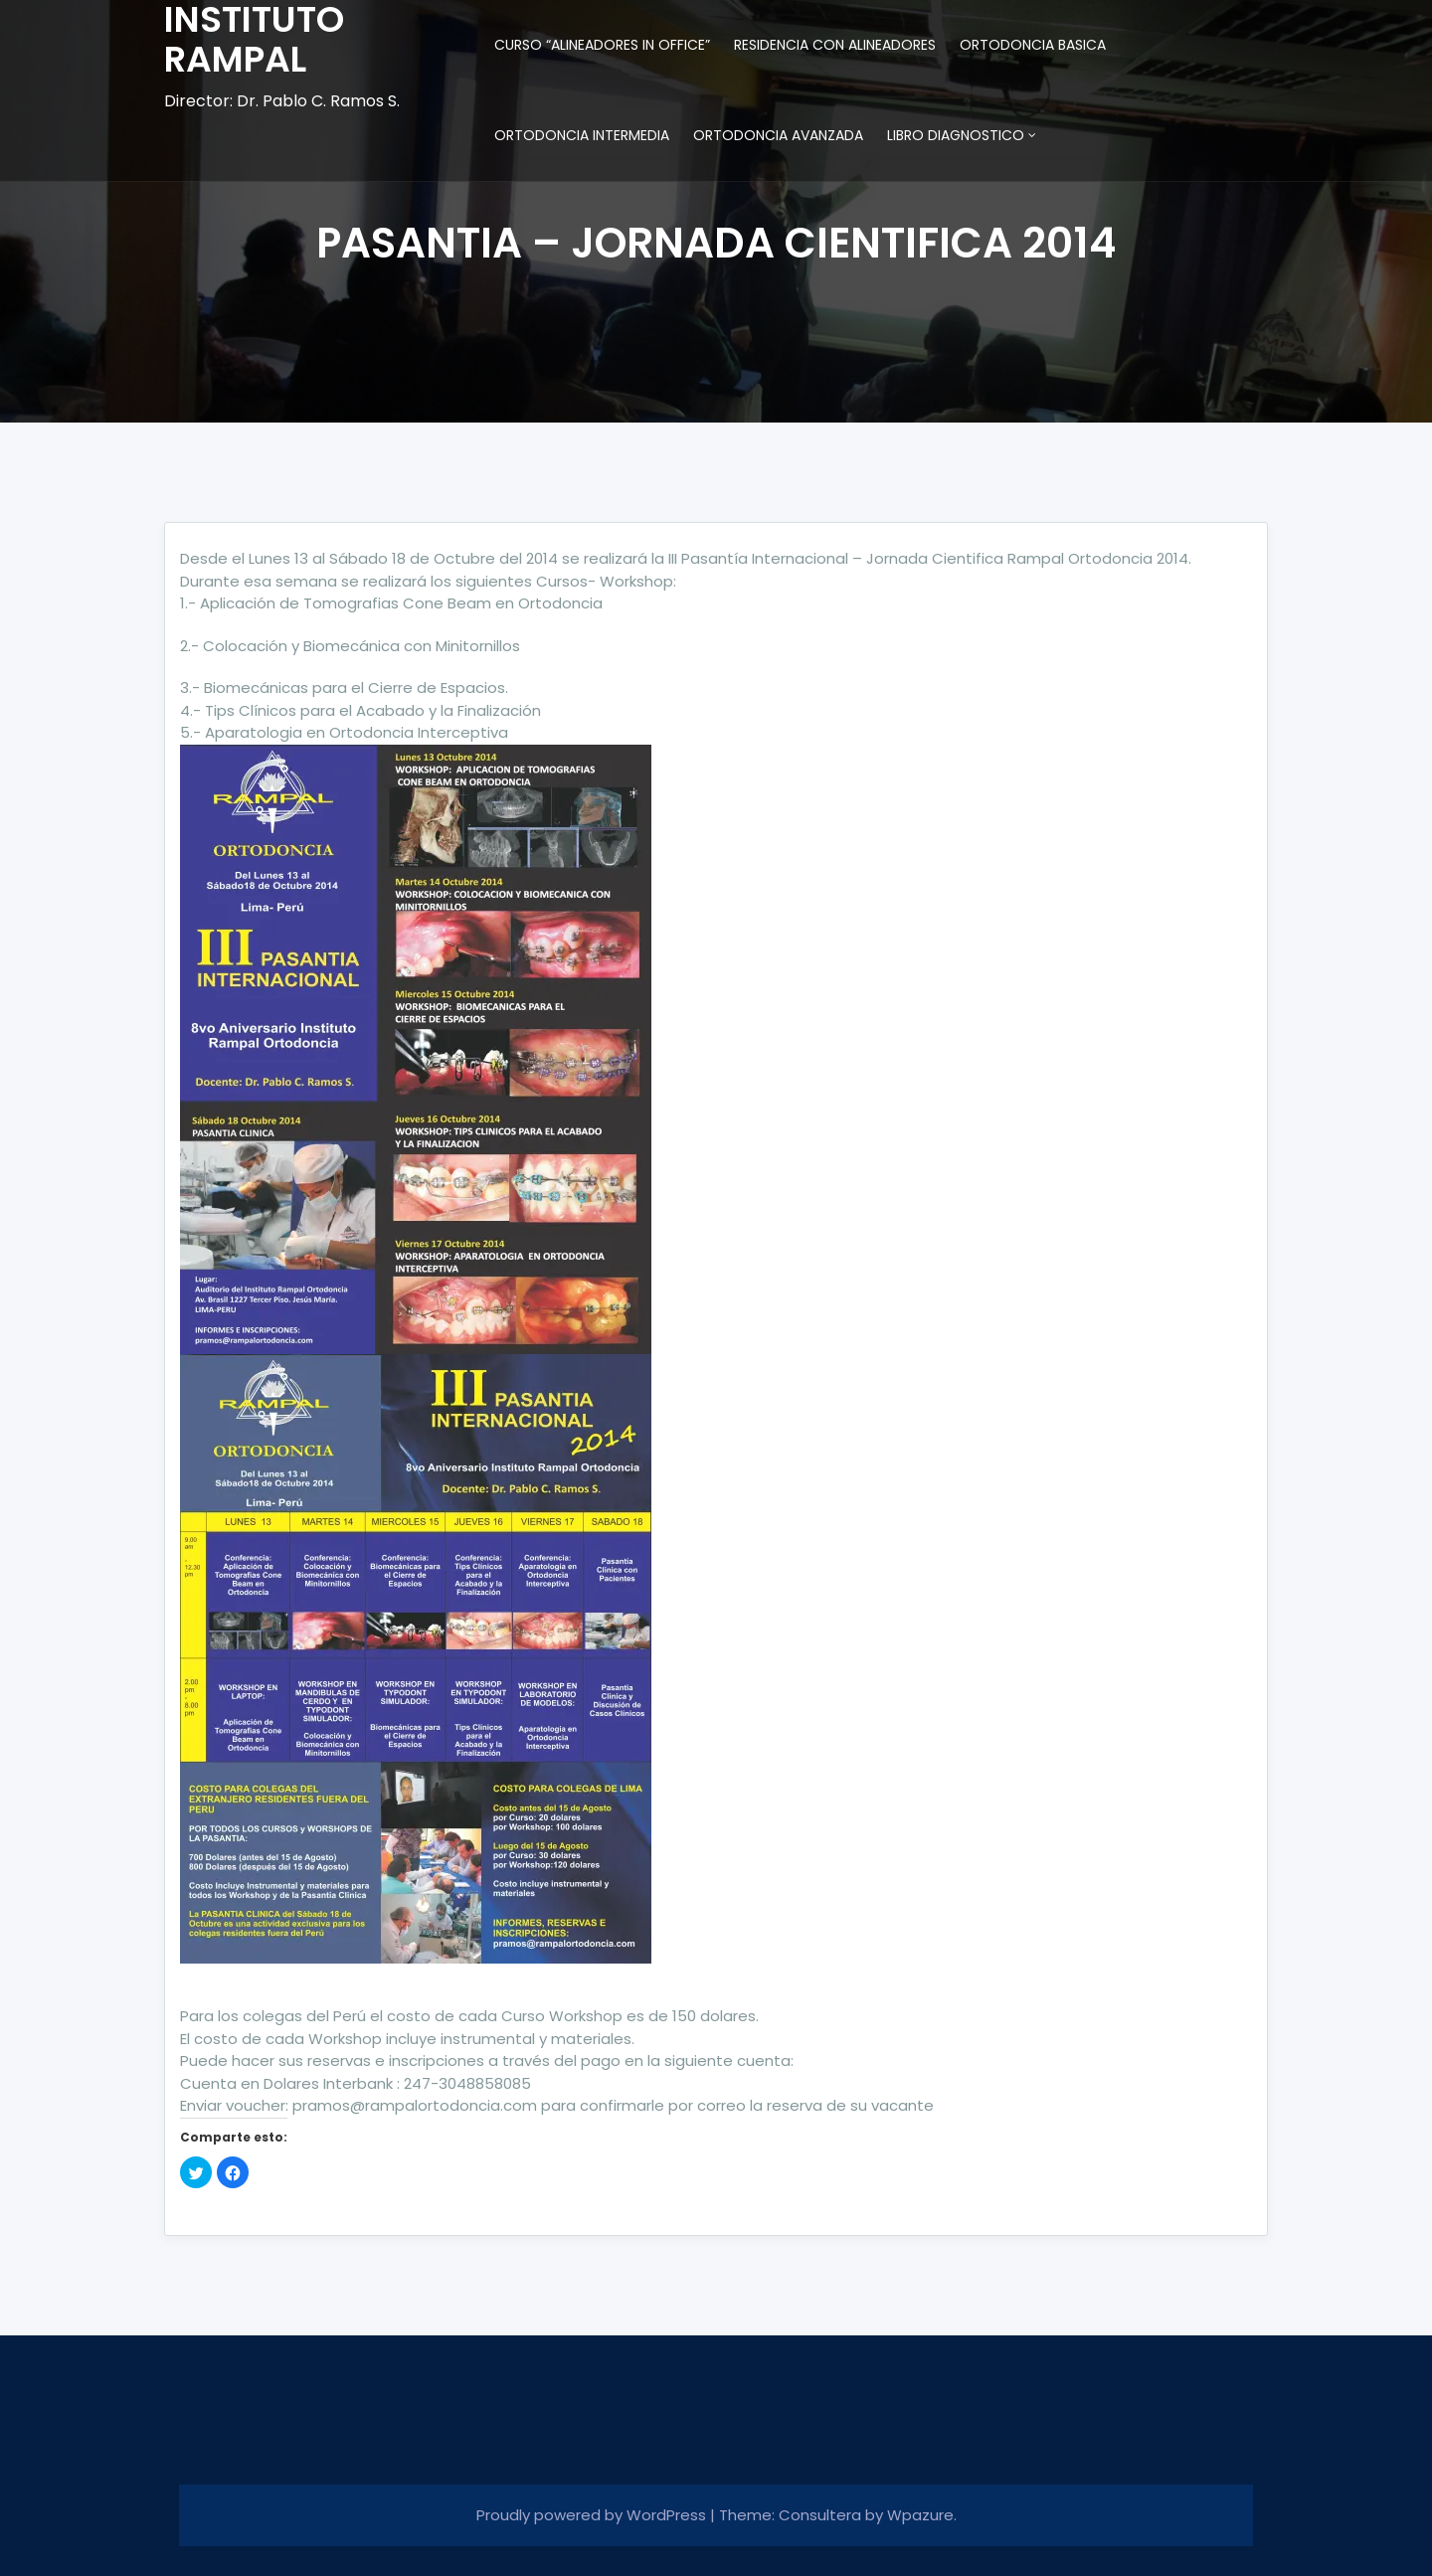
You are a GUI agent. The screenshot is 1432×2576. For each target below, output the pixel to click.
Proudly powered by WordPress (593, 2514)
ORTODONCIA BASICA (1033, 45)
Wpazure (920, 2514)
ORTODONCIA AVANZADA (778, 135)
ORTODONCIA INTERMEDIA (581, 135)
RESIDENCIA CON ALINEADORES (835, 45)
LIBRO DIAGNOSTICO (955, 135)
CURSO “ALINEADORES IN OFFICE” (602, 45)
